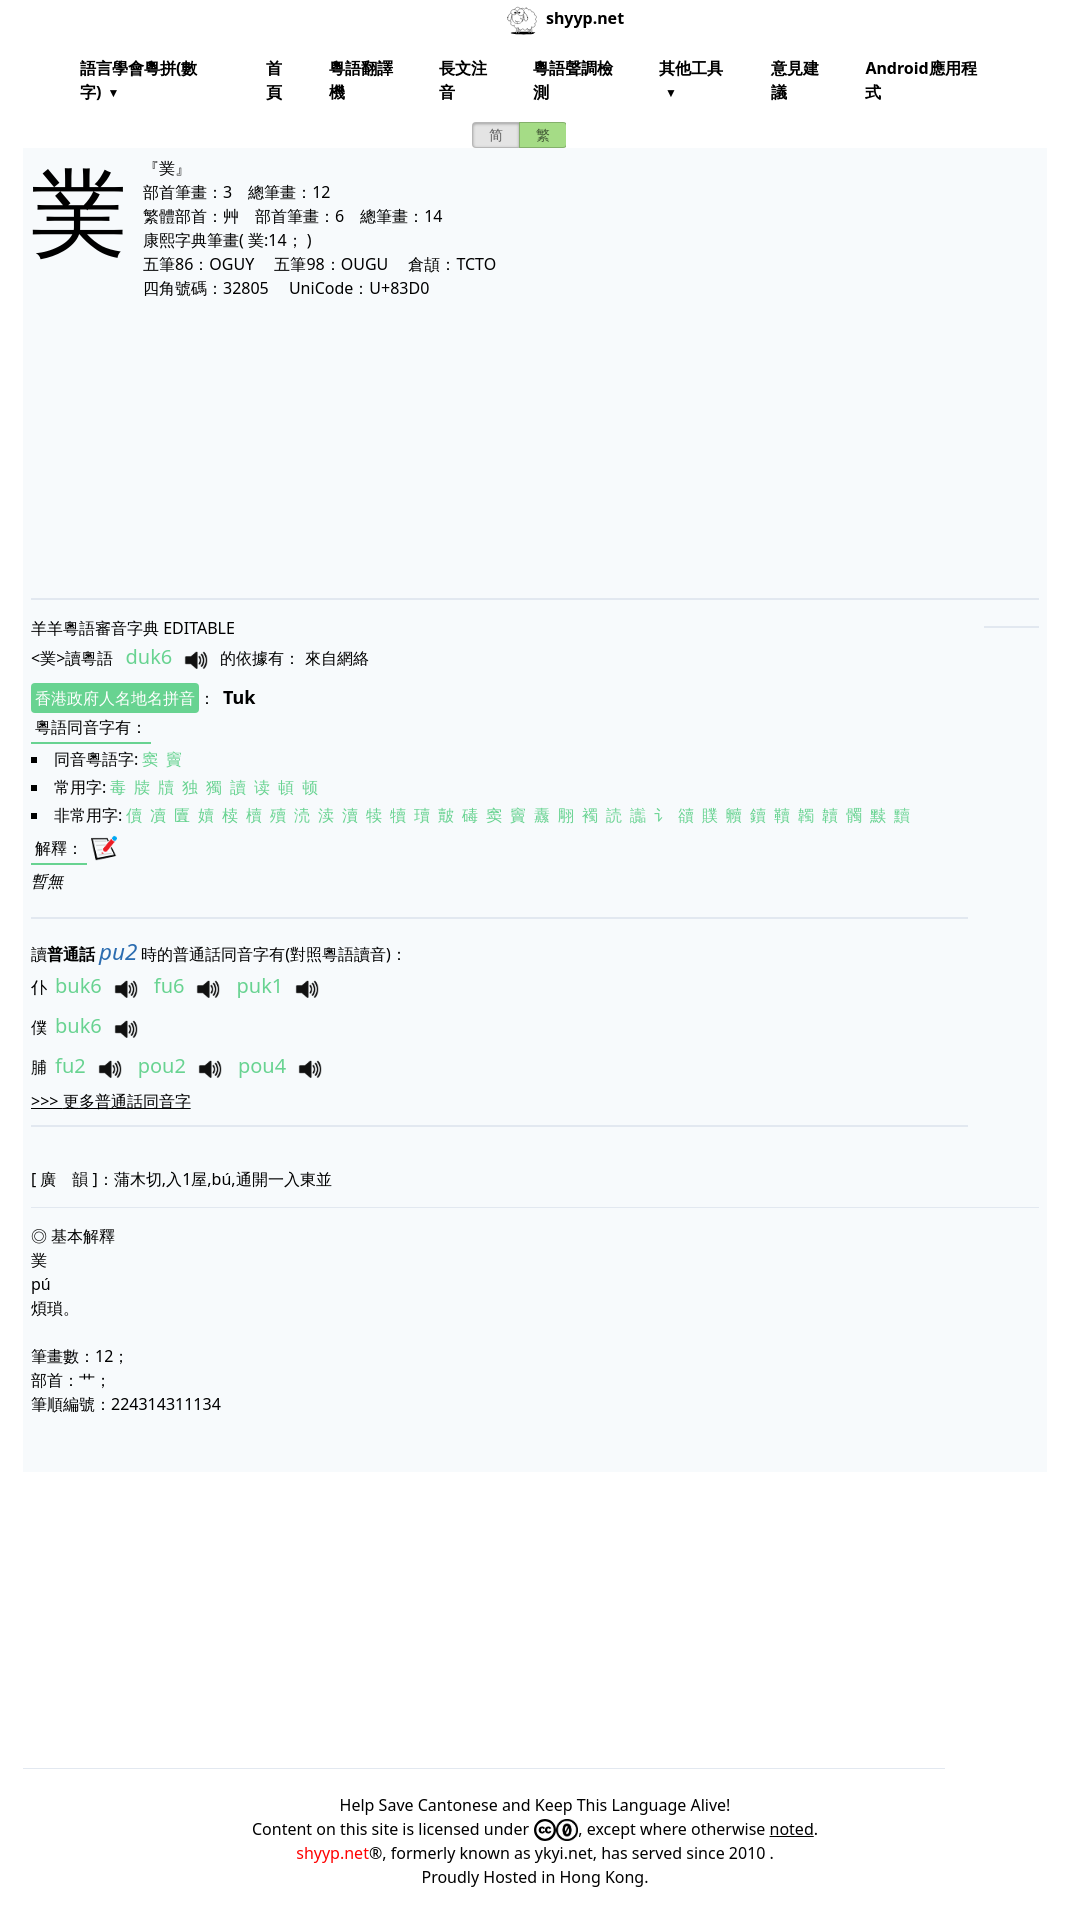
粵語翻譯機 (361, 80)
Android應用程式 (920, 80)
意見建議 (795, 80)
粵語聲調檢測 (573, 80)
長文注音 (463, 80)
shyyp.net (332, 1853)
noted (792, 1829)
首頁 (274, 80)
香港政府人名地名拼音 (115, 698)
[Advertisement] (535, 448)
